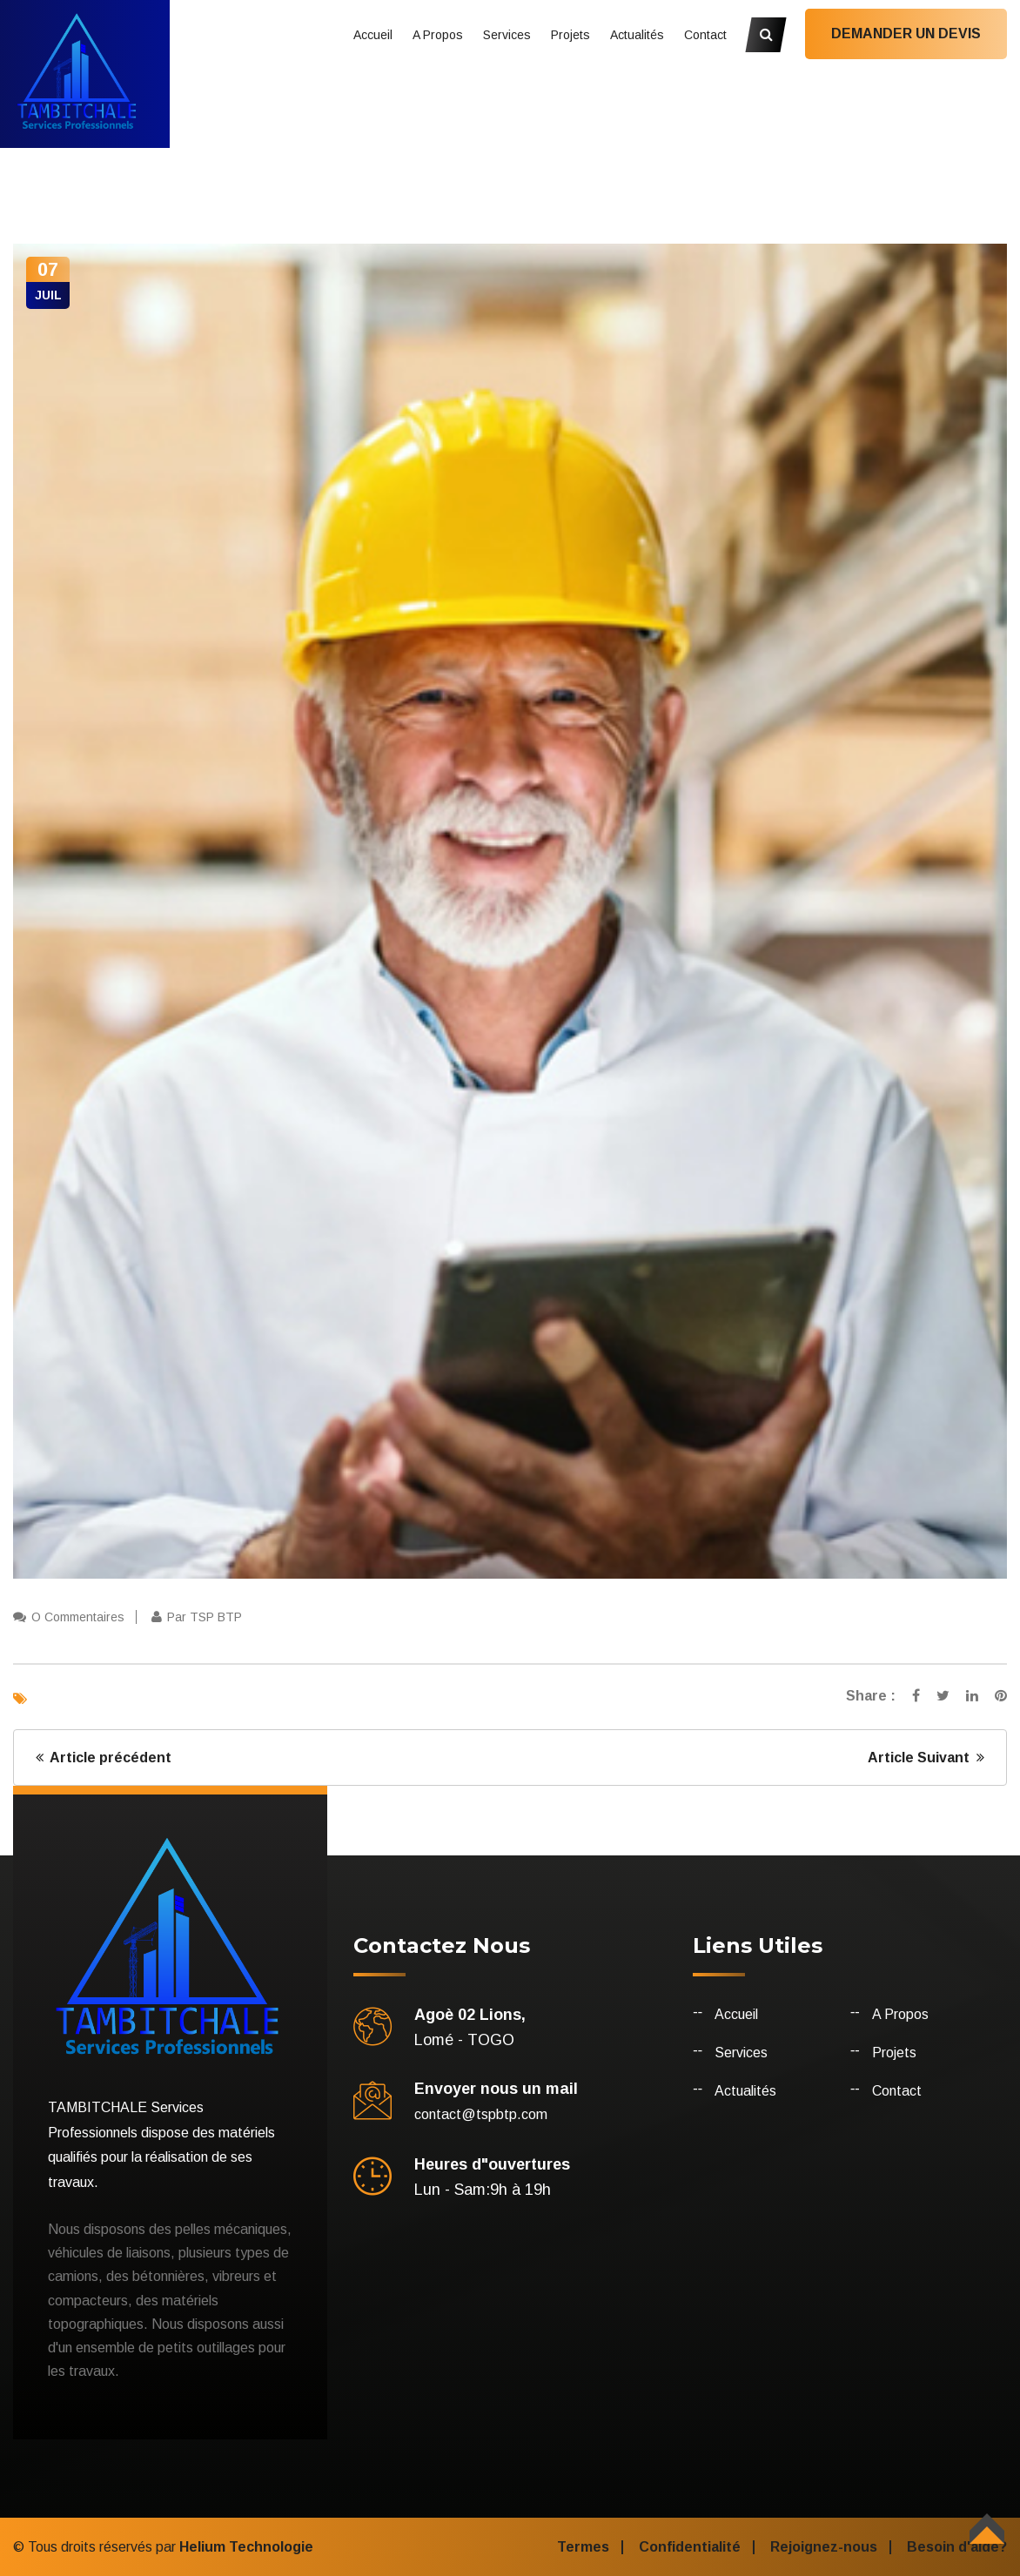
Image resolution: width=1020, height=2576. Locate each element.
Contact (705, 35)
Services (507, 35)
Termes (583, 2546)
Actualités (637, 35)
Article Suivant (926, 1757)
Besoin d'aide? (957, 2546)
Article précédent (103, 1757)
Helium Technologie (246, 2546)
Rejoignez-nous (823, 2546)
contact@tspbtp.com (480, 2114)
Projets (570, 35)
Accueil (373, 35)
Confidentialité (690, 2546)
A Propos (438, 35)
